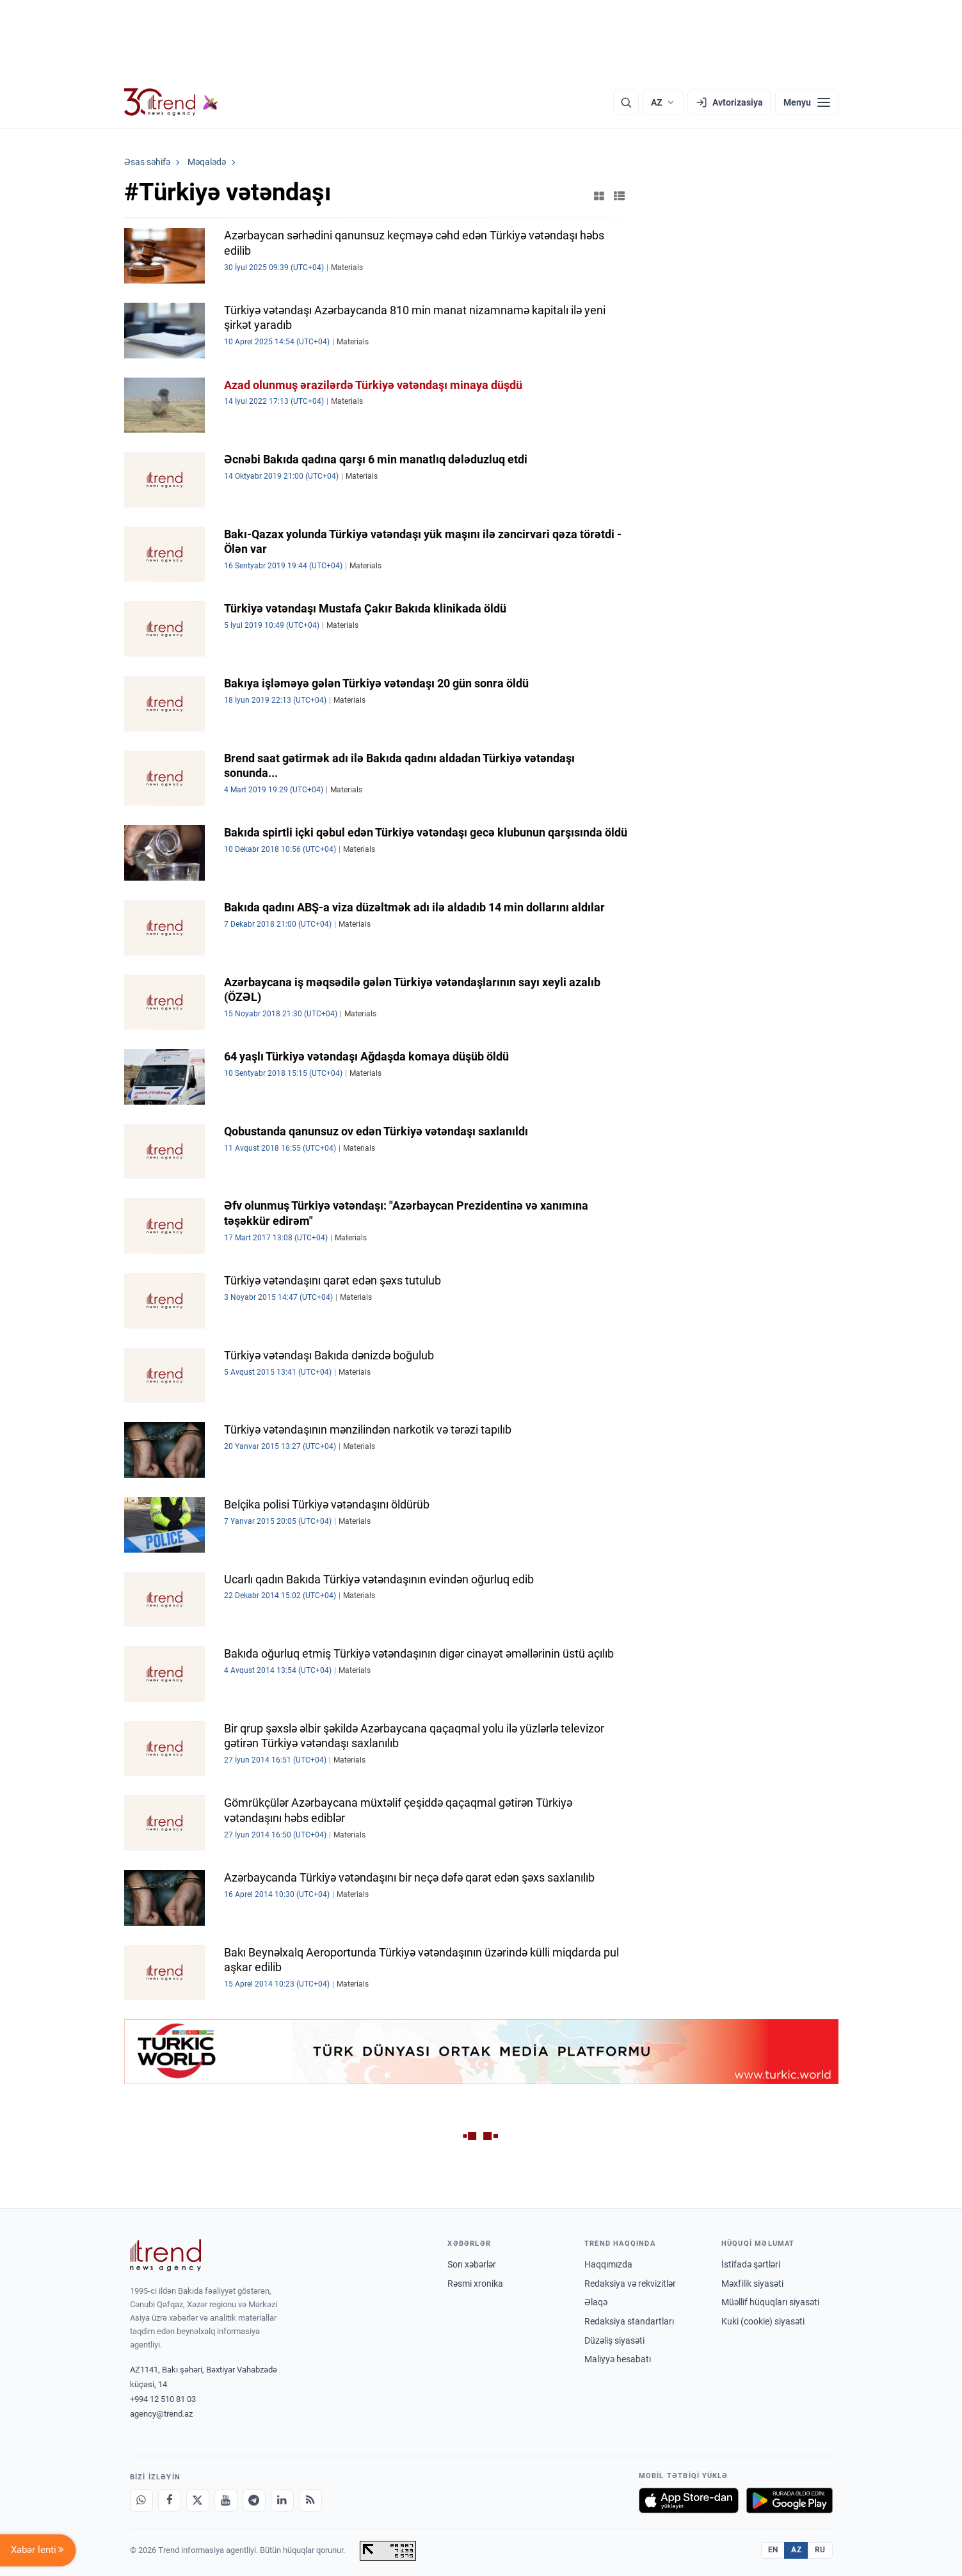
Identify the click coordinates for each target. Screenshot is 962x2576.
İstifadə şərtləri (750, 2264)
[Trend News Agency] (166, 2255)
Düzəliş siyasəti (614, 2340)
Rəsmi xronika (475, 2283)
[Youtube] (225, 2500)
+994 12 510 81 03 (163, 2399)
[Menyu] (806, 102)
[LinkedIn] (282, 2500)
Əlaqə (595, 2302)
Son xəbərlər (471, 2264)
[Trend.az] (171, 102)
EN (773, 2549)
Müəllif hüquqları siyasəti (770, 2302)
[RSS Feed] (310, 2500)
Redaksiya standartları (629, 2321)
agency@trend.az (161, 2414)
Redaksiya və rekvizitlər (630, 2283)
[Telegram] (254, 2500)
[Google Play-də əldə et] (789, 2500)
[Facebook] (169, 2500)
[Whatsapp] (141, 2500)
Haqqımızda (608, 2264)
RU (820, 2549)
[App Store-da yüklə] (689, 2500)
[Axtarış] (626, 102)
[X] (197, 2500)
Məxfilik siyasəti (752, 2283)
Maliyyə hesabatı (617, 2359)
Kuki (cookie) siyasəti (763, 2321)
